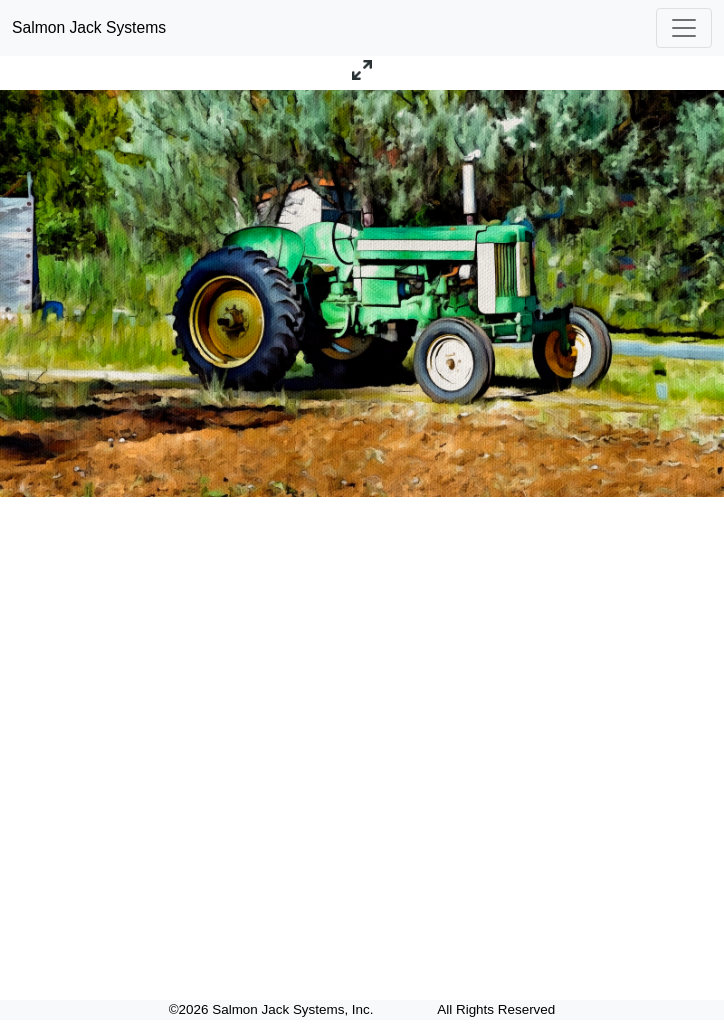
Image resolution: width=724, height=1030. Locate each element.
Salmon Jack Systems (89, 27)
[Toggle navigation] (684, 28)
